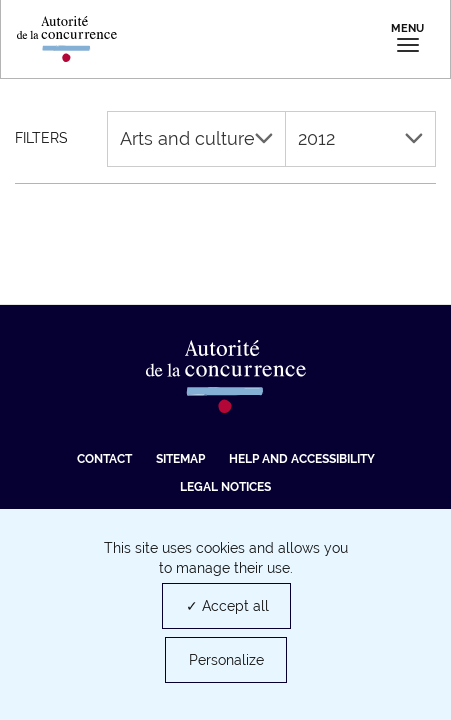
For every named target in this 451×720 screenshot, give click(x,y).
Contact (104, 459)
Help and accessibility (302, 459)
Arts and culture (196, 138)
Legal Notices (225, 487)
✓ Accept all (227, 606)
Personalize (226, 660)
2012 (360, 138)
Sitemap (180, 459)
